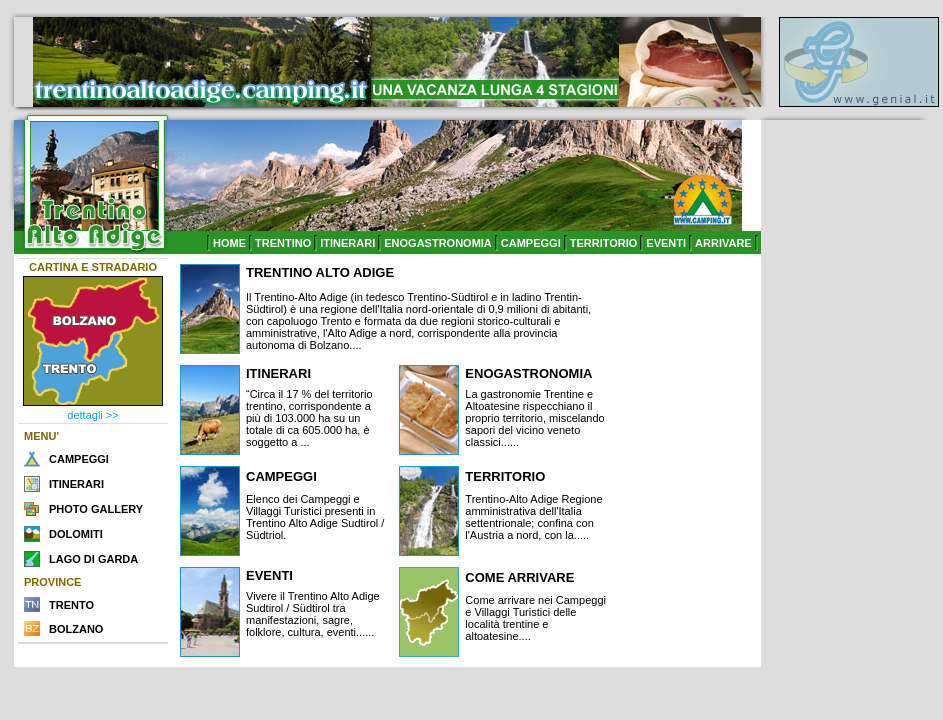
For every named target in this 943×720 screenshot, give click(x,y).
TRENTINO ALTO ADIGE (320, 272)
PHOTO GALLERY (96, 509)
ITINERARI (347, 243)
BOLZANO (76, 629)
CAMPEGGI (531, 243)
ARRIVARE (723, 243)
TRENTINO (283, 243)
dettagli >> (92, 415)
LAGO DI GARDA (93, 559)
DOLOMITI (76, 534)
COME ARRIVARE (519, 577)
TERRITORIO (604, 243)
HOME (229, 243)
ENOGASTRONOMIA (438, 243)
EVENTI (666, 243)
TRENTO (71, 605)
